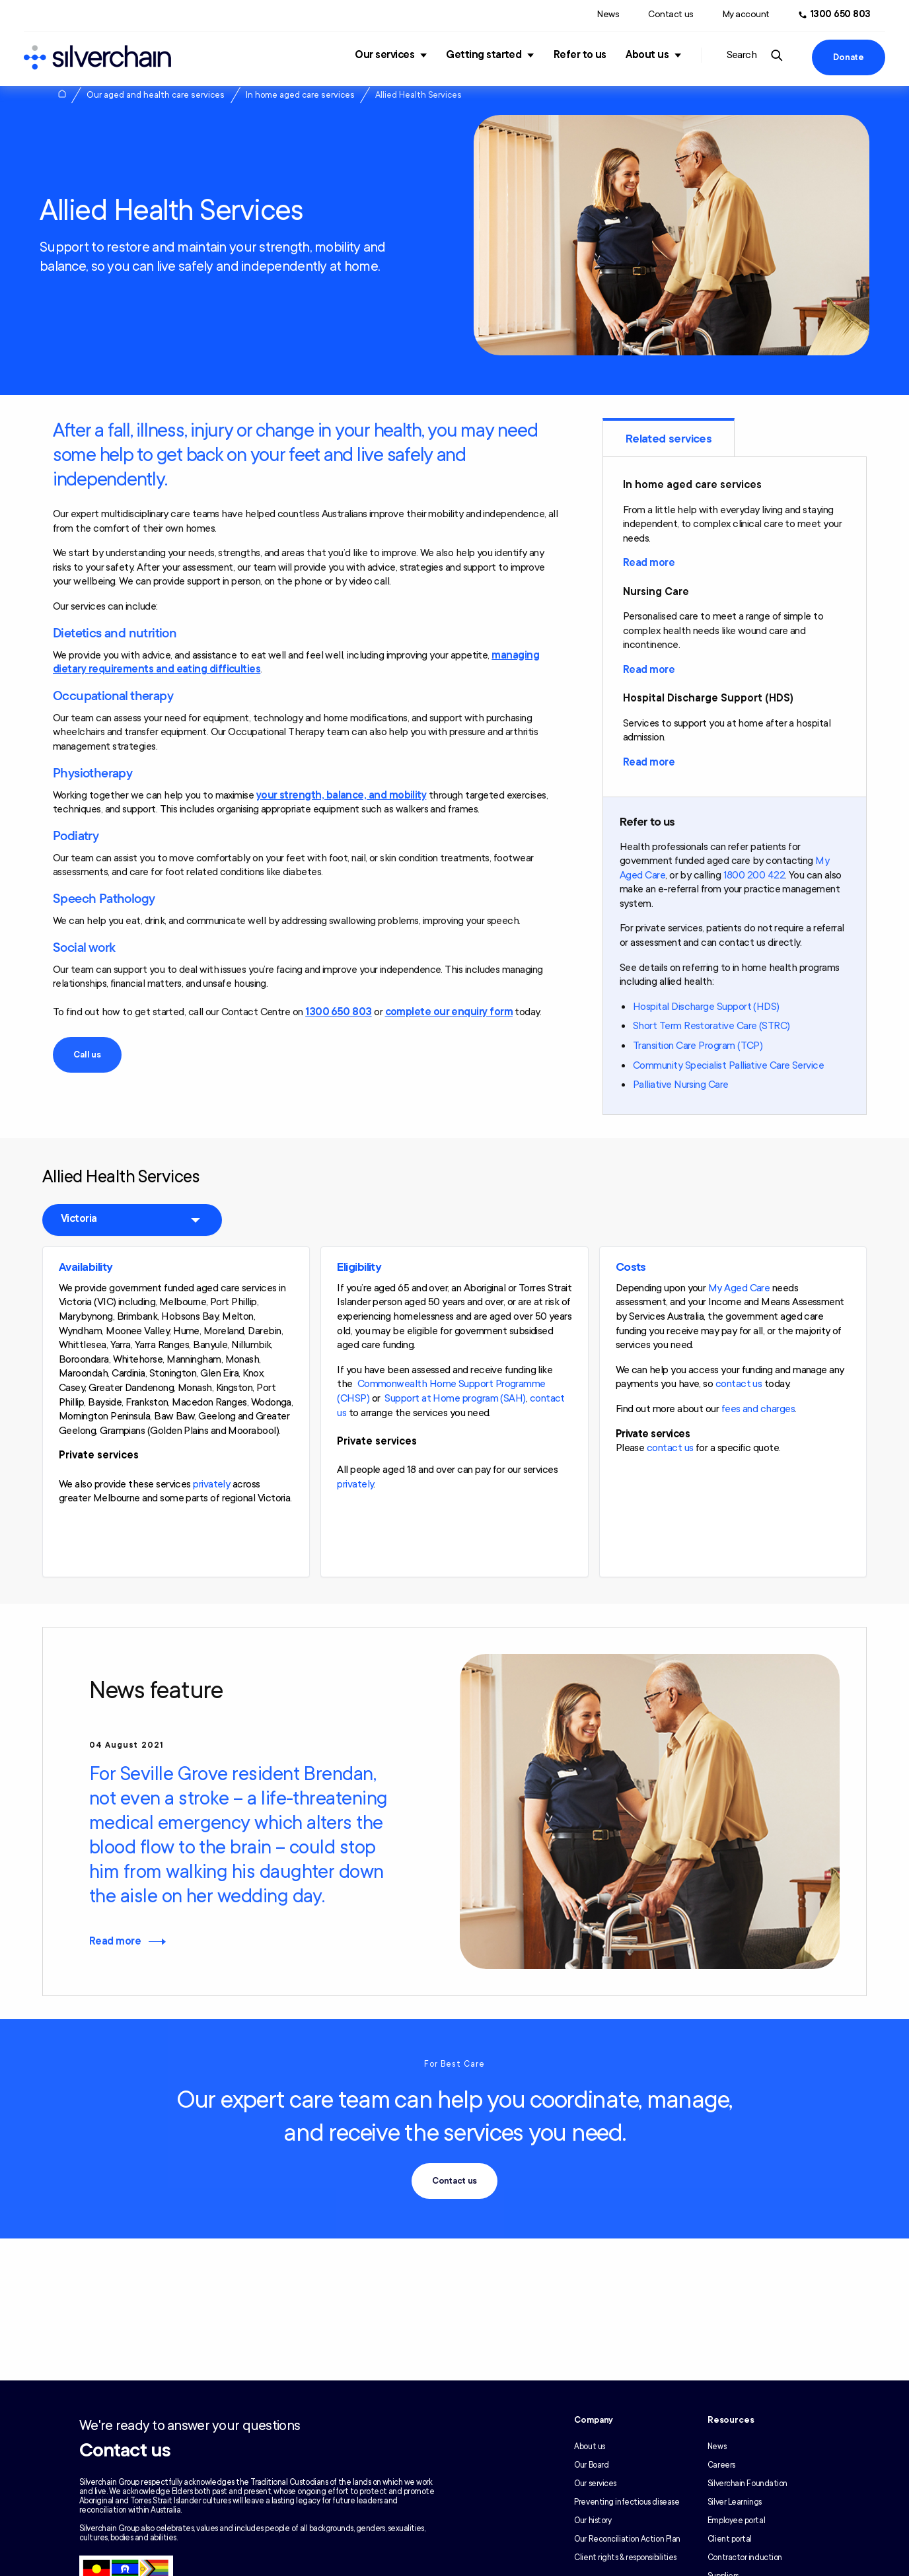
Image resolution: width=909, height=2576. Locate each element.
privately (211, 1484)
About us (647, 55)
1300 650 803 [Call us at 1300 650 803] (841, 14)
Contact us (670, 14)
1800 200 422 (754, 875)
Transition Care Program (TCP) (697, 1045)
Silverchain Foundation (747, 2483)
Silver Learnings (735, 2502)
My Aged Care (739, 1288)
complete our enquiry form (449, 1012)
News (608, 14)
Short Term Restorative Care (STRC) (711, 1026)
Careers (721, 2465)
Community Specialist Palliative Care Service (728, 1065)
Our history (592, 2520)
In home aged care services (300, 95)
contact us (738, 1384)
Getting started (483, 55)
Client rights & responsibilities (625, 2557)
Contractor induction (745, 2557)
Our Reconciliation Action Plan (627, 2539)
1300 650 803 (338, 1012)
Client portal (730, 2539)
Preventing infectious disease (626, 2502)
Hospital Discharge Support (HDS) (706, 1006)
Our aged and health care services (156, 95)
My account (746, 14)
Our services (384, 55)
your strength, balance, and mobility (341, 795)
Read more (648, 562)
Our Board (591, 2465)
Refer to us (580, 55)
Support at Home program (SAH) (454, 1398)
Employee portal (736, 2520)
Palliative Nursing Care (681, 1084)
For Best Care (454, 2064)
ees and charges (760, 1409)
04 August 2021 (126, 1745)
